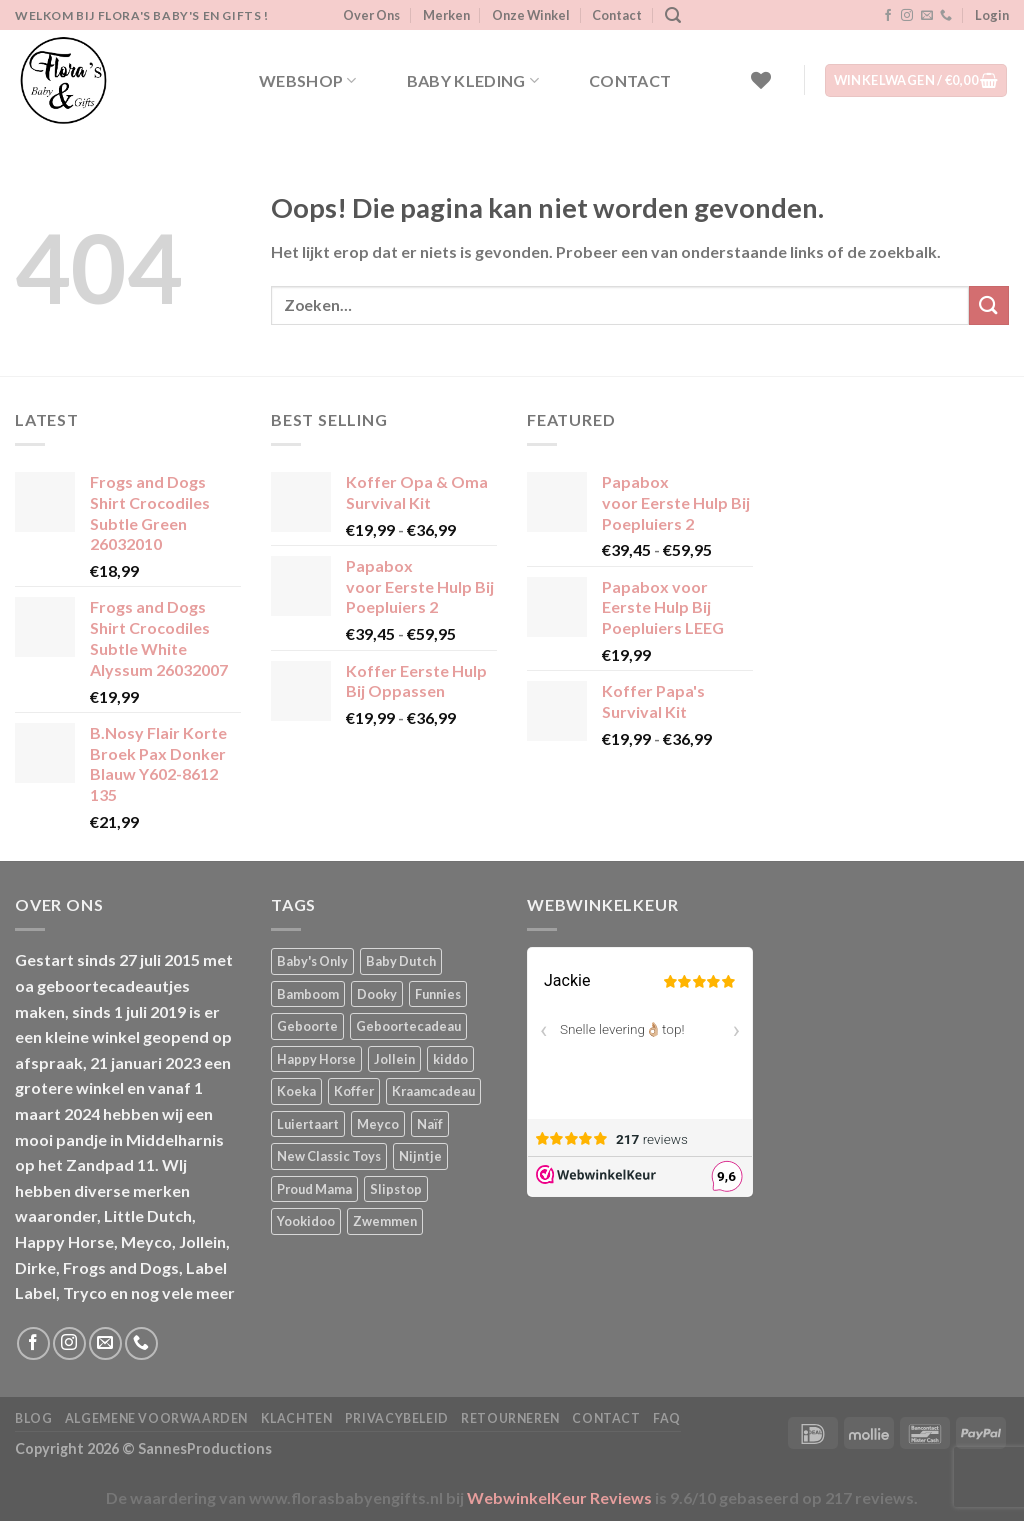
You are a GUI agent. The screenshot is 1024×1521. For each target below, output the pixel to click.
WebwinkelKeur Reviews (559, 1497)
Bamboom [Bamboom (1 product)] (308, 994)
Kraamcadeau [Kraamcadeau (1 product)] (433, 1091)
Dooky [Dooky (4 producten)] (377, 994)
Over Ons (371, 15)
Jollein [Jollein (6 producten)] (394, 1059)
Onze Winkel (531, 15)
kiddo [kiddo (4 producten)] (450, 1059)
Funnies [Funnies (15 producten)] (438, 994)
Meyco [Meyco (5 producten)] (378, 1124)
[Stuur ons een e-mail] (927, 16)
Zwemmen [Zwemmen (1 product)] (385, 1221)
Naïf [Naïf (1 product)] (430, 1124)
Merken (446, 15)
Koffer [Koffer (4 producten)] (354, 1091)
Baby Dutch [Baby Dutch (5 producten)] (401, 961)
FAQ (667, 1418)
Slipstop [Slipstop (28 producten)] (396, 1189)
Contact (617, 15)
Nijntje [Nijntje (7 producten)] (420, 1156)
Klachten (297, 1418)
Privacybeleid (397, 1418)
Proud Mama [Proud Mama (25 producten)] (314, 1189)
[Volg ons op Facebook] (888, 16)
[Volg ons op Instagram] (907, 16)
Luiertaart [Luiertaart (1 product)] (308, 1124)
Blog (33, 1418)
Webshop (308, 81)
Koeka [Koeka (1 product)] (296, 1091)
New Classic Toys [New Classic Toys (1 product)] (329, 1156)
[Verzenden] (989, 305)
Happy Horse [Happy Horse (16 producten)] (316, 1059)
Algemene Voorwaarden (156, 1418)
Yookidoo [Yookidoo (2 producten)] (306, 1221)
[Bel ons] (946, 16)
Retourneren (510, 1418)
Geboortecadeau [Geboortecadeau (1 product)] (408, 1026)
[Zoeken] (673, 15)
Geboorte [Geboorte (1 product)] (307, 1026)
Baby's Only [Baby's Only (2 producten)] (312, 961)
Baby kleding (473, 81)
